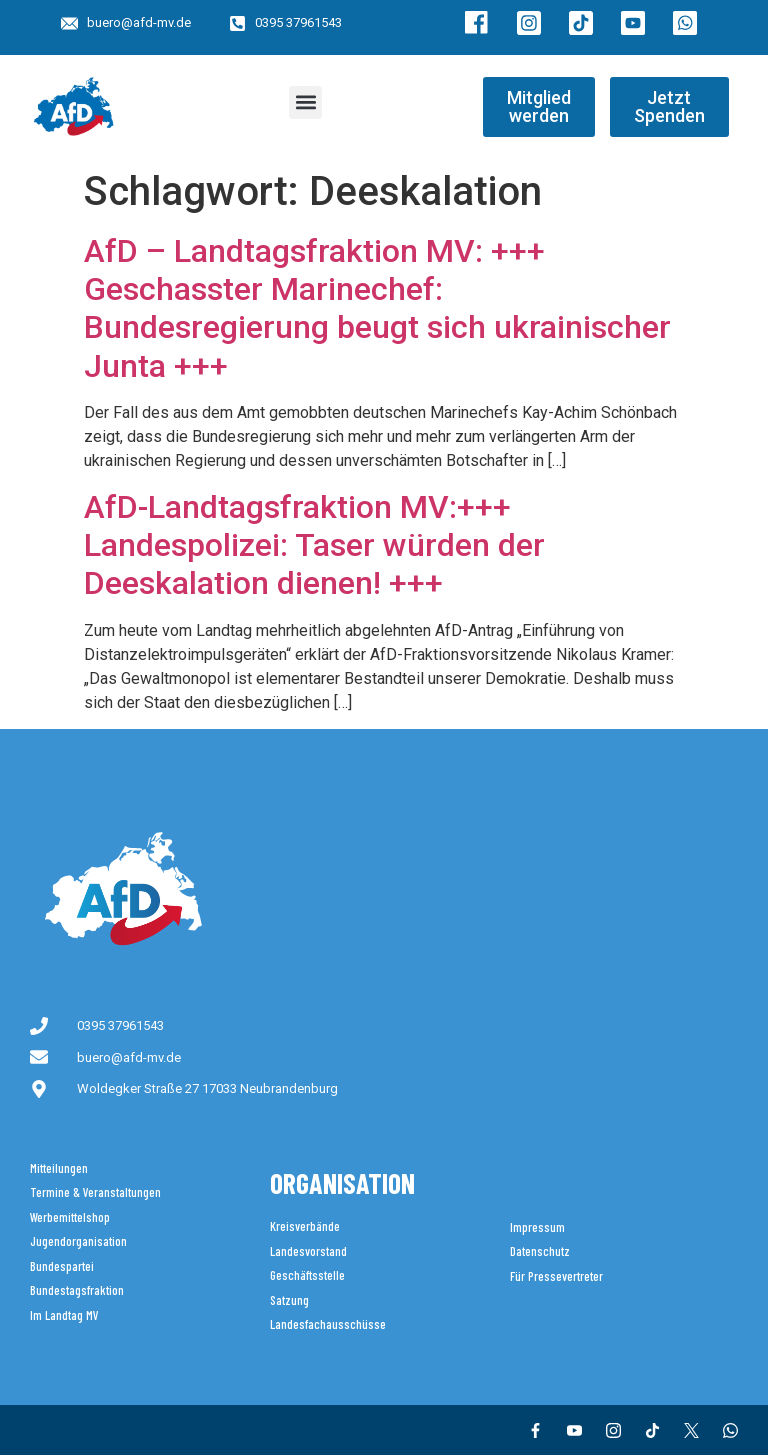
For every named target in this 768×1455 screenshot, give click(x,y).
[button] (305, 102)
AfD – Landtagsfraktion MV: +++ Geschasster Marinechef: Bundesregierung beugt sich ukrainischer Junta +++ (377, 308)
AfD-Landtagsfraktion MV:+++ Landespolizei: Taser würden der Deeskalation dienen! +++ (314, 545)
